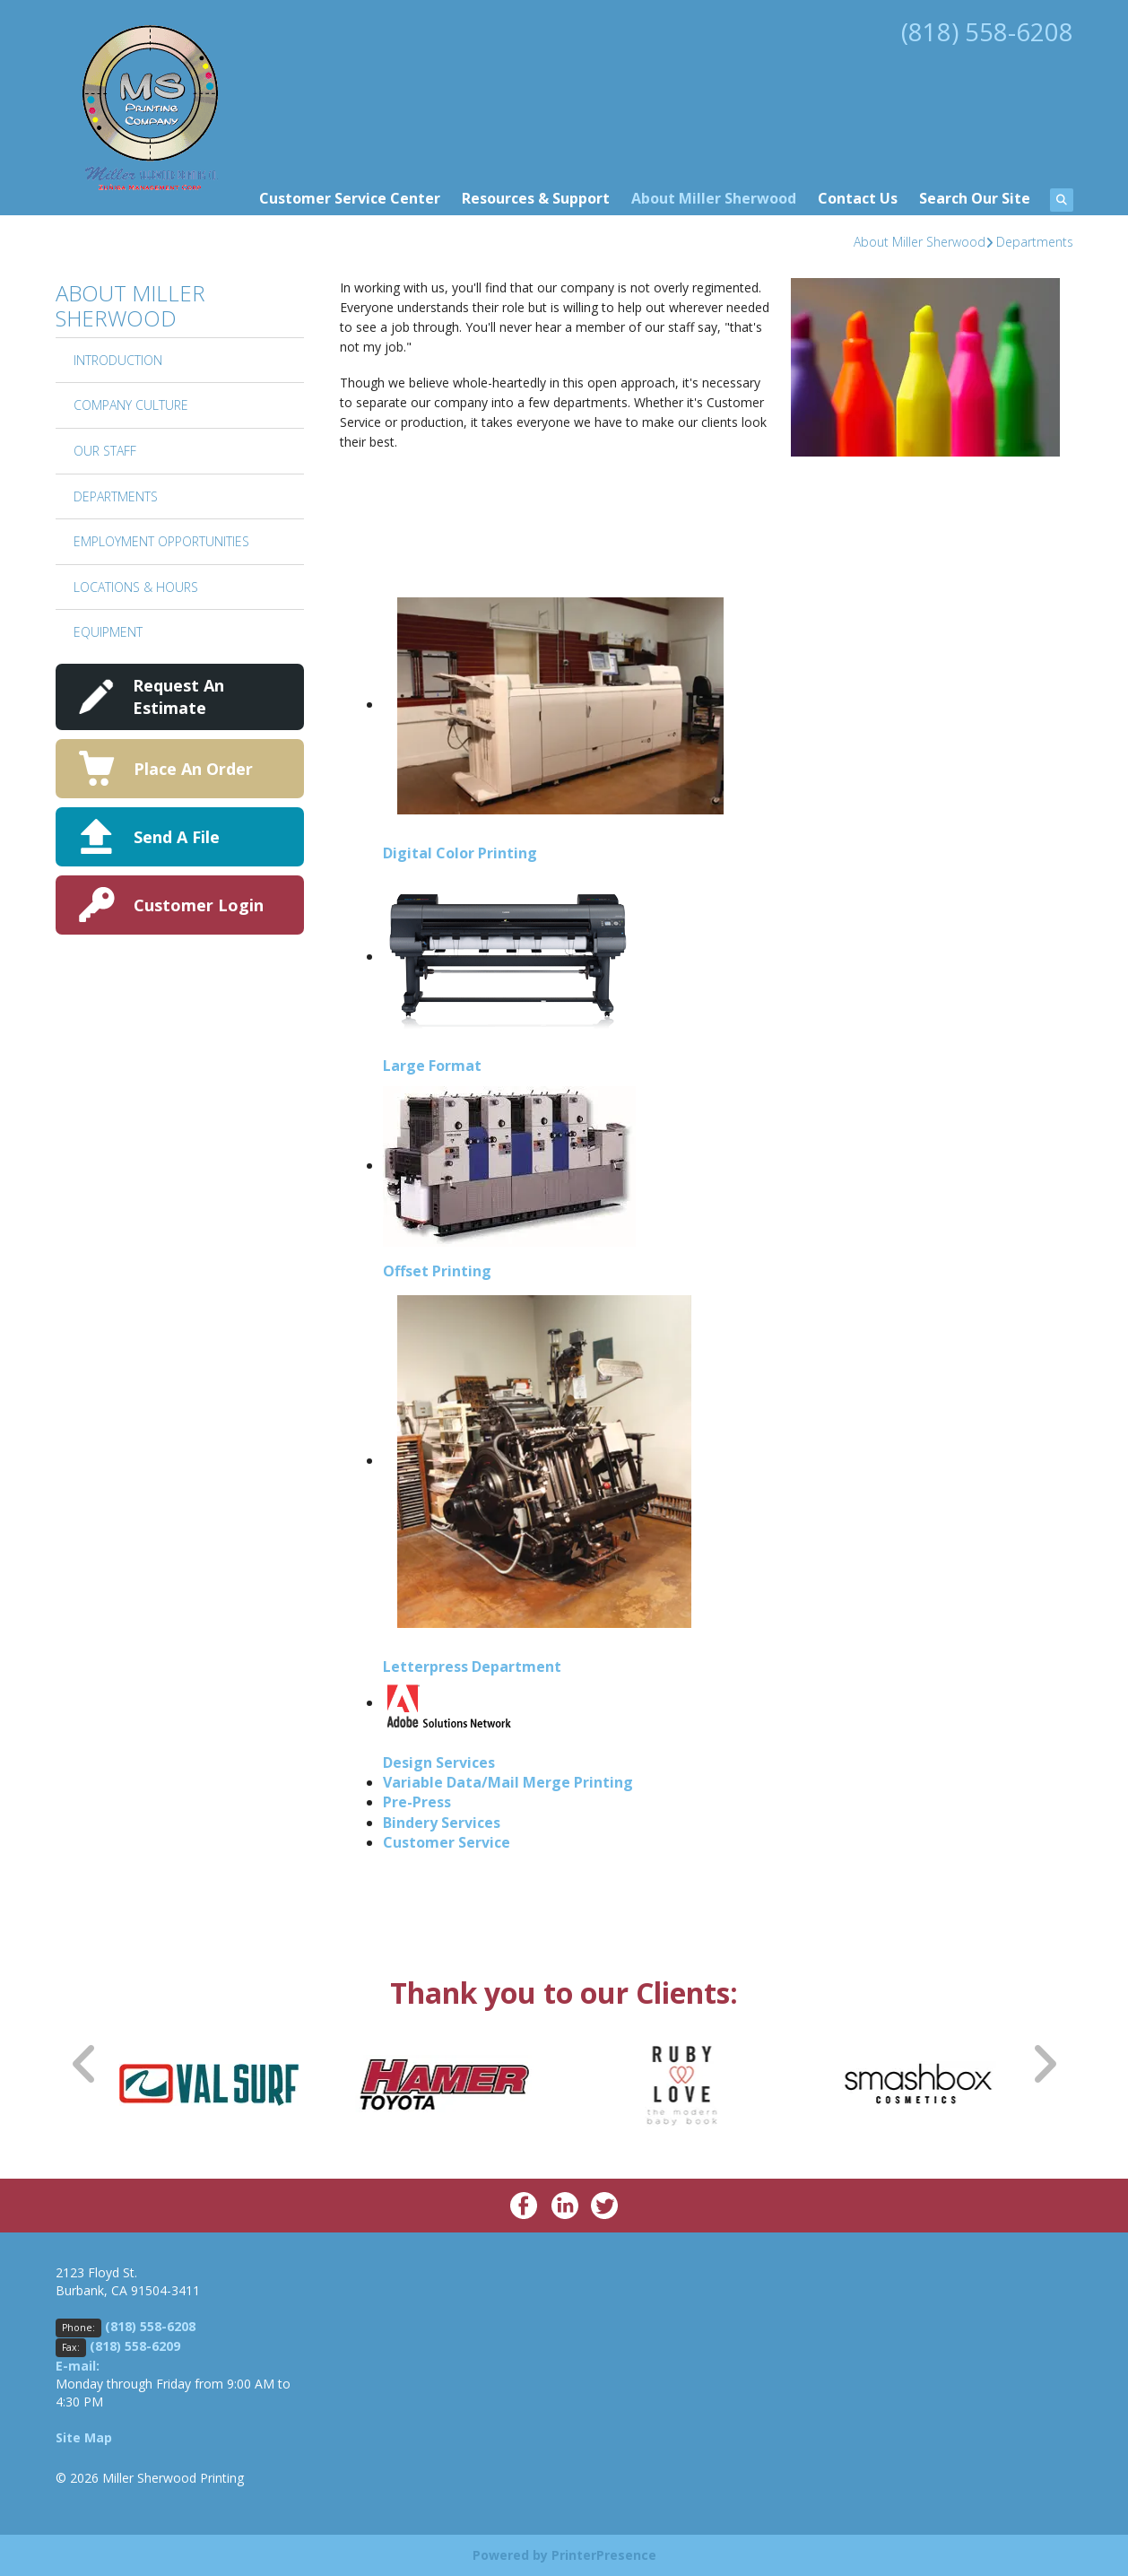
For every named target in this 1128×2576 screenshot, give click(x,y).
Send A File (177, 837)
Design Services (439, 1762)
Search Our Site (974, 198)
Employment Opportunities (161, 541)
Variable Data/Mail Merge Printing (508, 1782)
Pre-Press (417, 1802)
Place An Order (193, 768)
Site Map (84, 2437)
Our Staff (105, 450)
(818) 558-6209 (135, 2345)
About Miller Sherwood (713, 198)
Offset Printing (437, 1271)
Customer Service (446, 1842)
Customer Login (199, 905)
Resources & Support (536, 198)
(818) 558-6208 (987, 31)
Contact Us (858, 198)
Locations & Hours (136, 587)
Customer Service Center (349, 198)
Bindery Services (441, 1822)
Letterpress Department (472, 1666)
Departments (1034, 241)
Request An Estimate (178, 696)
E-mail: (78, 2365)
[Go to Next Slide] (1043, 2063)
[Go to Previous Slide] (85, 2063)
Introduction (118, 360)
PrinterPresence (603, 2554)
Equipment (108, 631)
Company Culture (131, 404)
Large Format (432, 1065)
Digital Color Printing (460, 853)
